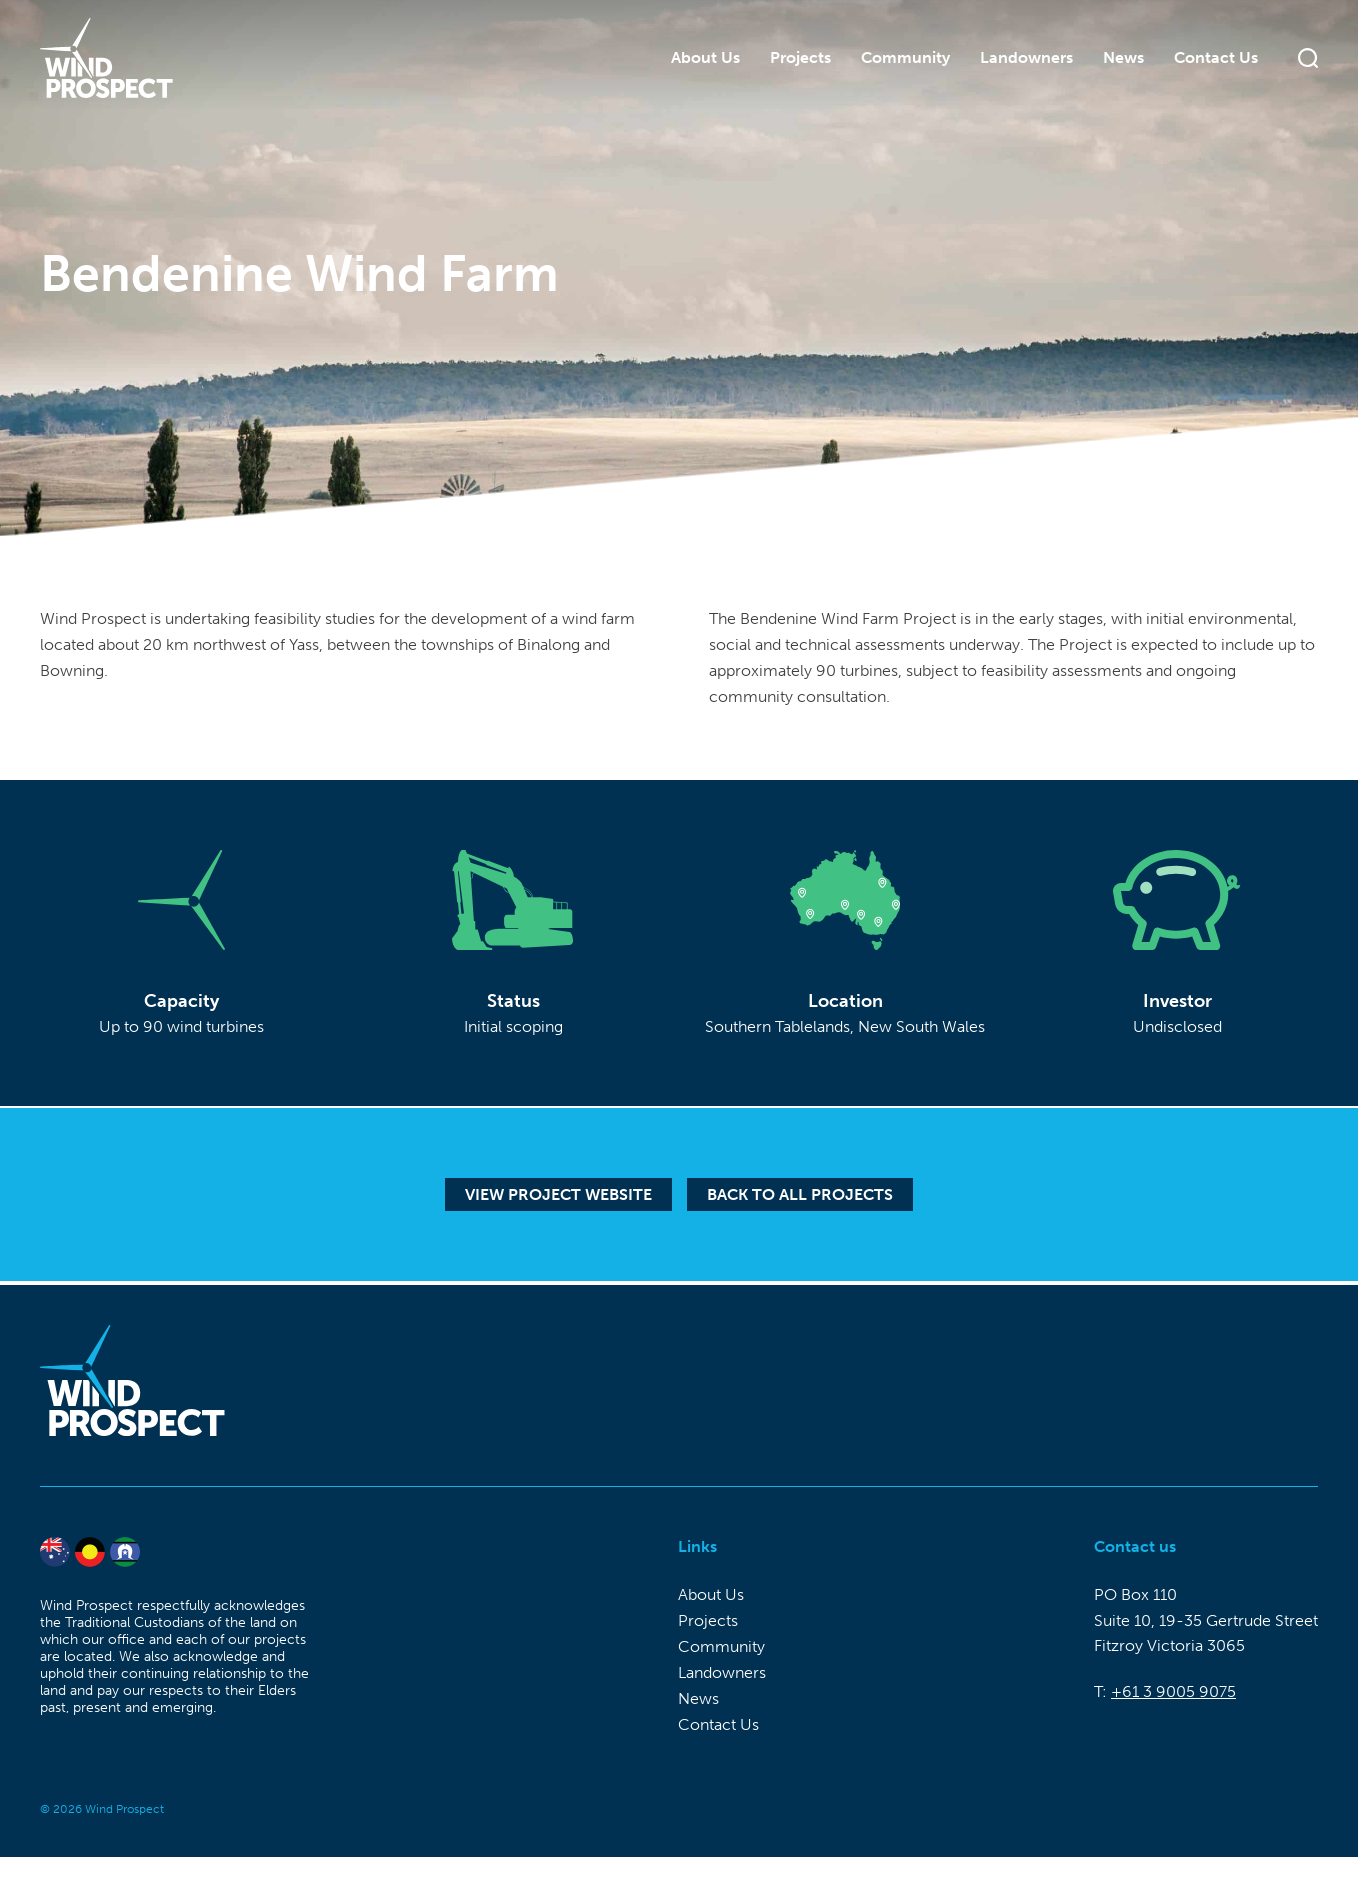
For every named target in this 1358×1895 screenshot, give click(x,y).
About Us (705, 54)
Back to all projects (800, 1194)
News (1123, 54)
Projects (800, 54)
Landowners (1026, 54)
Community (905, 54)
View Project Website (558, 1194)
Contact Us (1216, 54)
